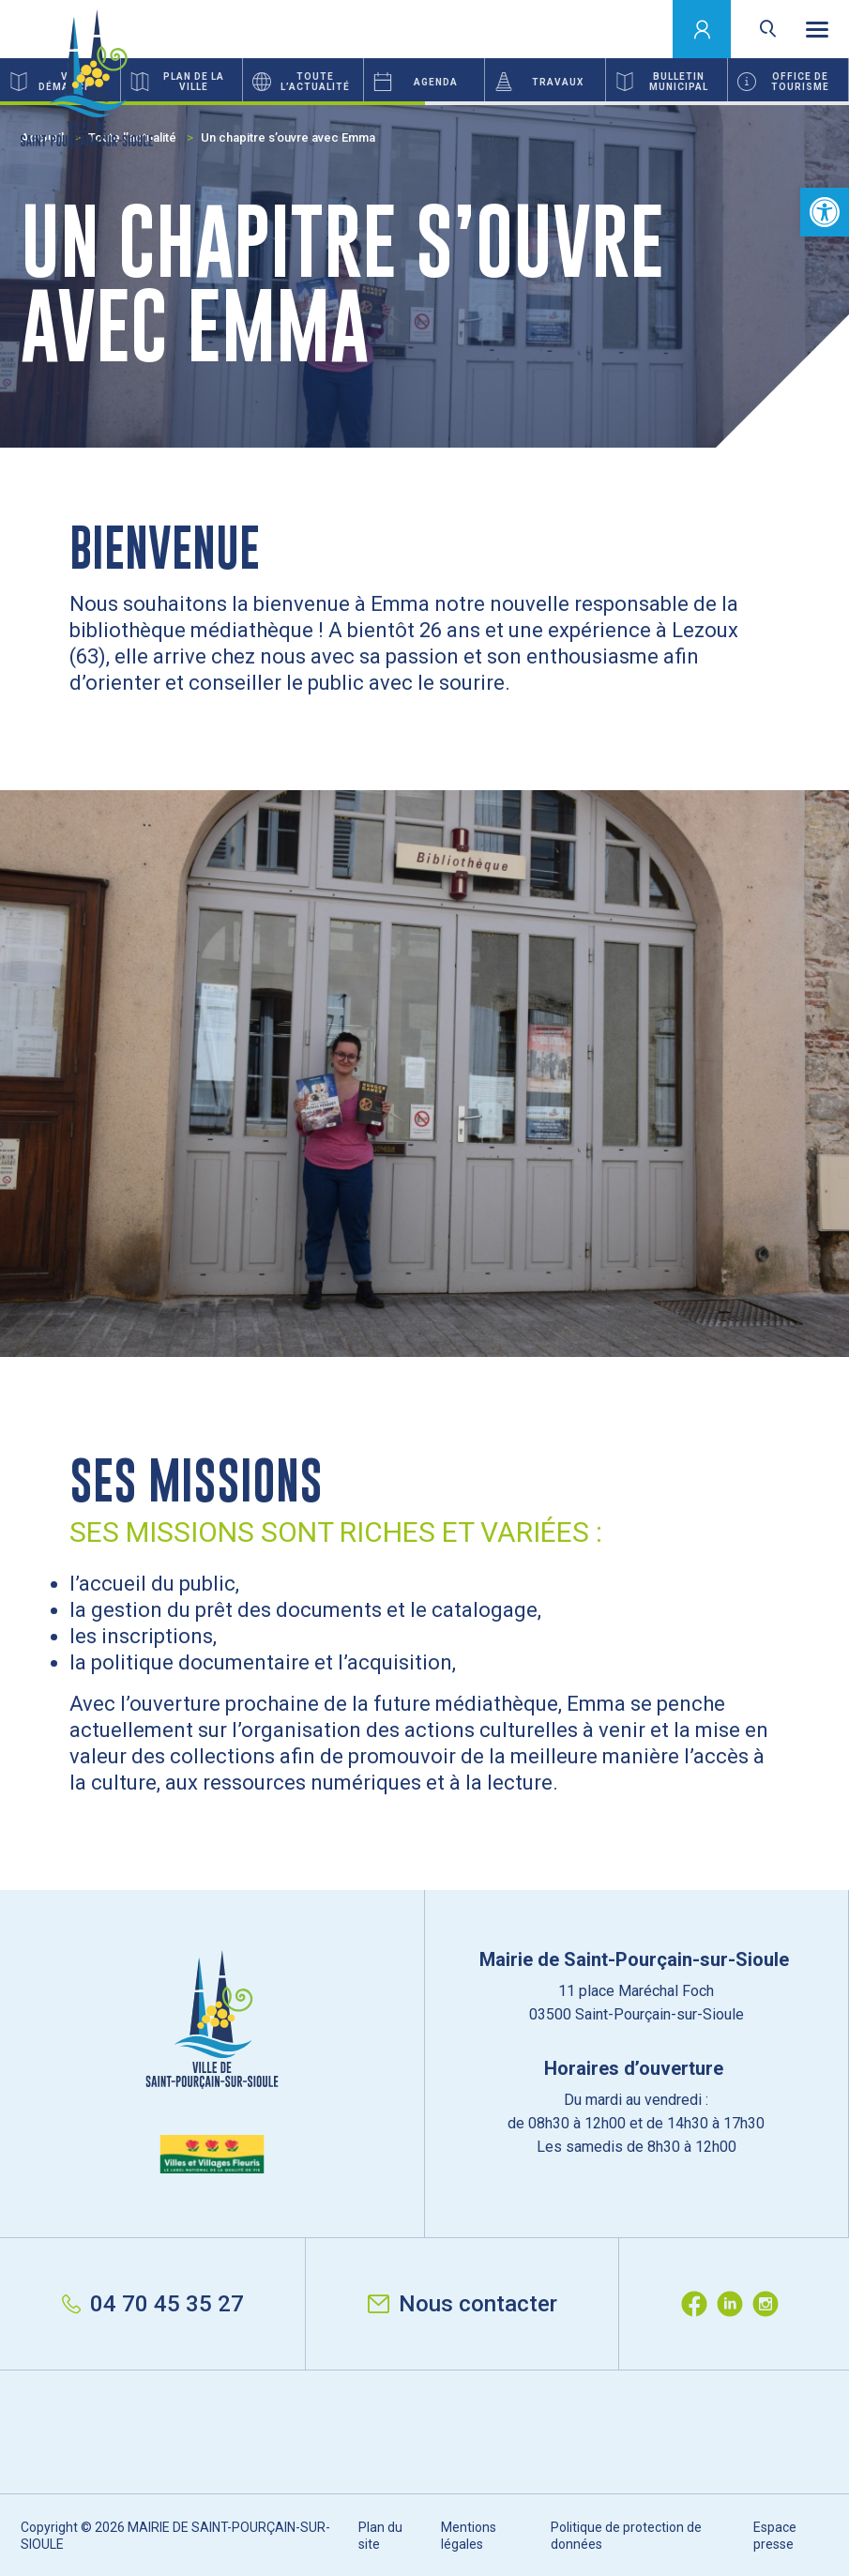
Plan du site (380, 2536)
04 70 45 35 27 (153, 2304)
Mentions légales (468, 2536)
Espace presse (774, 2536)
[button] (824, 212)
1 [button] (212, 103)
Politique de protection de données (626, 2536)
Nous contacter (462, 2304)
